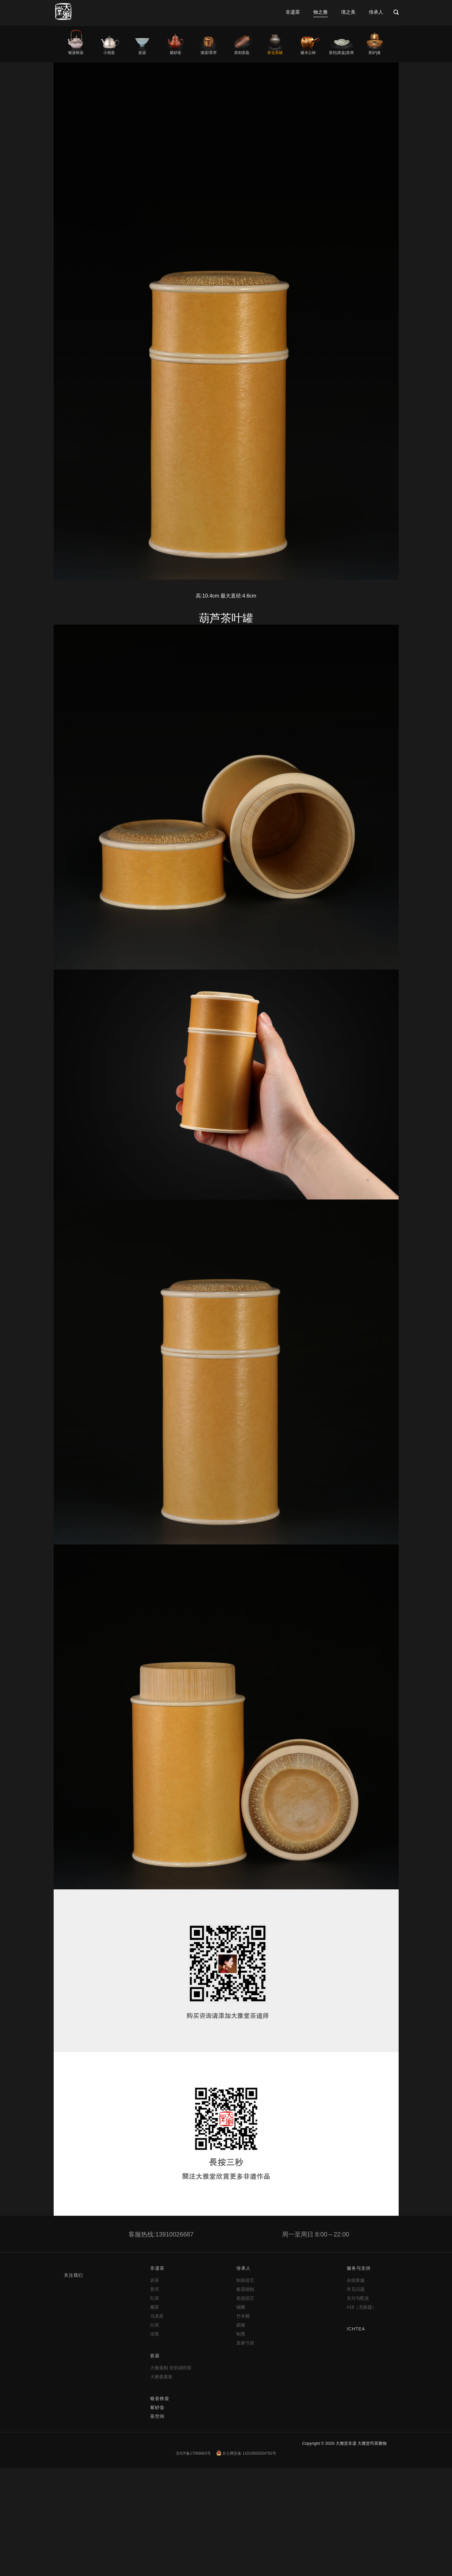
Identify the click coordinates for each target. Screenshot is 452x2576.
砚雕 (240, 2325)
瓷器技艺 (245, 2298)
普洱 (154, 2289)
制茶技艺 (245, 2280)
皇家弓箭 (245, 2342)
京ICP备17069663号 (193, 2453)
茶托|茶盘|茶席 (341, 52)
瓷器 (142, 52)
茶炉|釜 (374, 52)
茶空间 (157, 2416)
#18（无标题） (361, 2307)
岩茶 (154, 2280)
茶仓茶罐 (275, 52)
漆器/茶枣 (208, 52)
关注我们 (73, 2275)
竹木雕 (243, 2316)
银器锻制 (245, 2289)
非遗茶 (293, 12)
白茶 (154, 2325)
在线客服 (355, 2280)
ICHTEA (356, 2328)
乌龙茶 (157, 2316)
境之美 (348, 12)
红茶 (154, 2298)
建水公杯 (308, 52)
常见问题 (355, 2289)
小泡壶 (109, 52)
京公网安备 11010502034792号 (246, 2453)
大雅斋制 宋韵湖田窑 (171, 2367)
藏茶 (154, 2307)
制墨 (240, 2333)
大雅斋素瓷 (161, 2376)
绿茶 (154, 2333)
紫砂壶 (175, 52)
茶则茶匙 (241, 52)
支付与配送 (358, 2298)
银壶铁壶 (76, 52)
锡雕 (240, 2307)
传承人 (376, 12)
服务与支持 (359, 2268)
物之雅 (320, 12)
